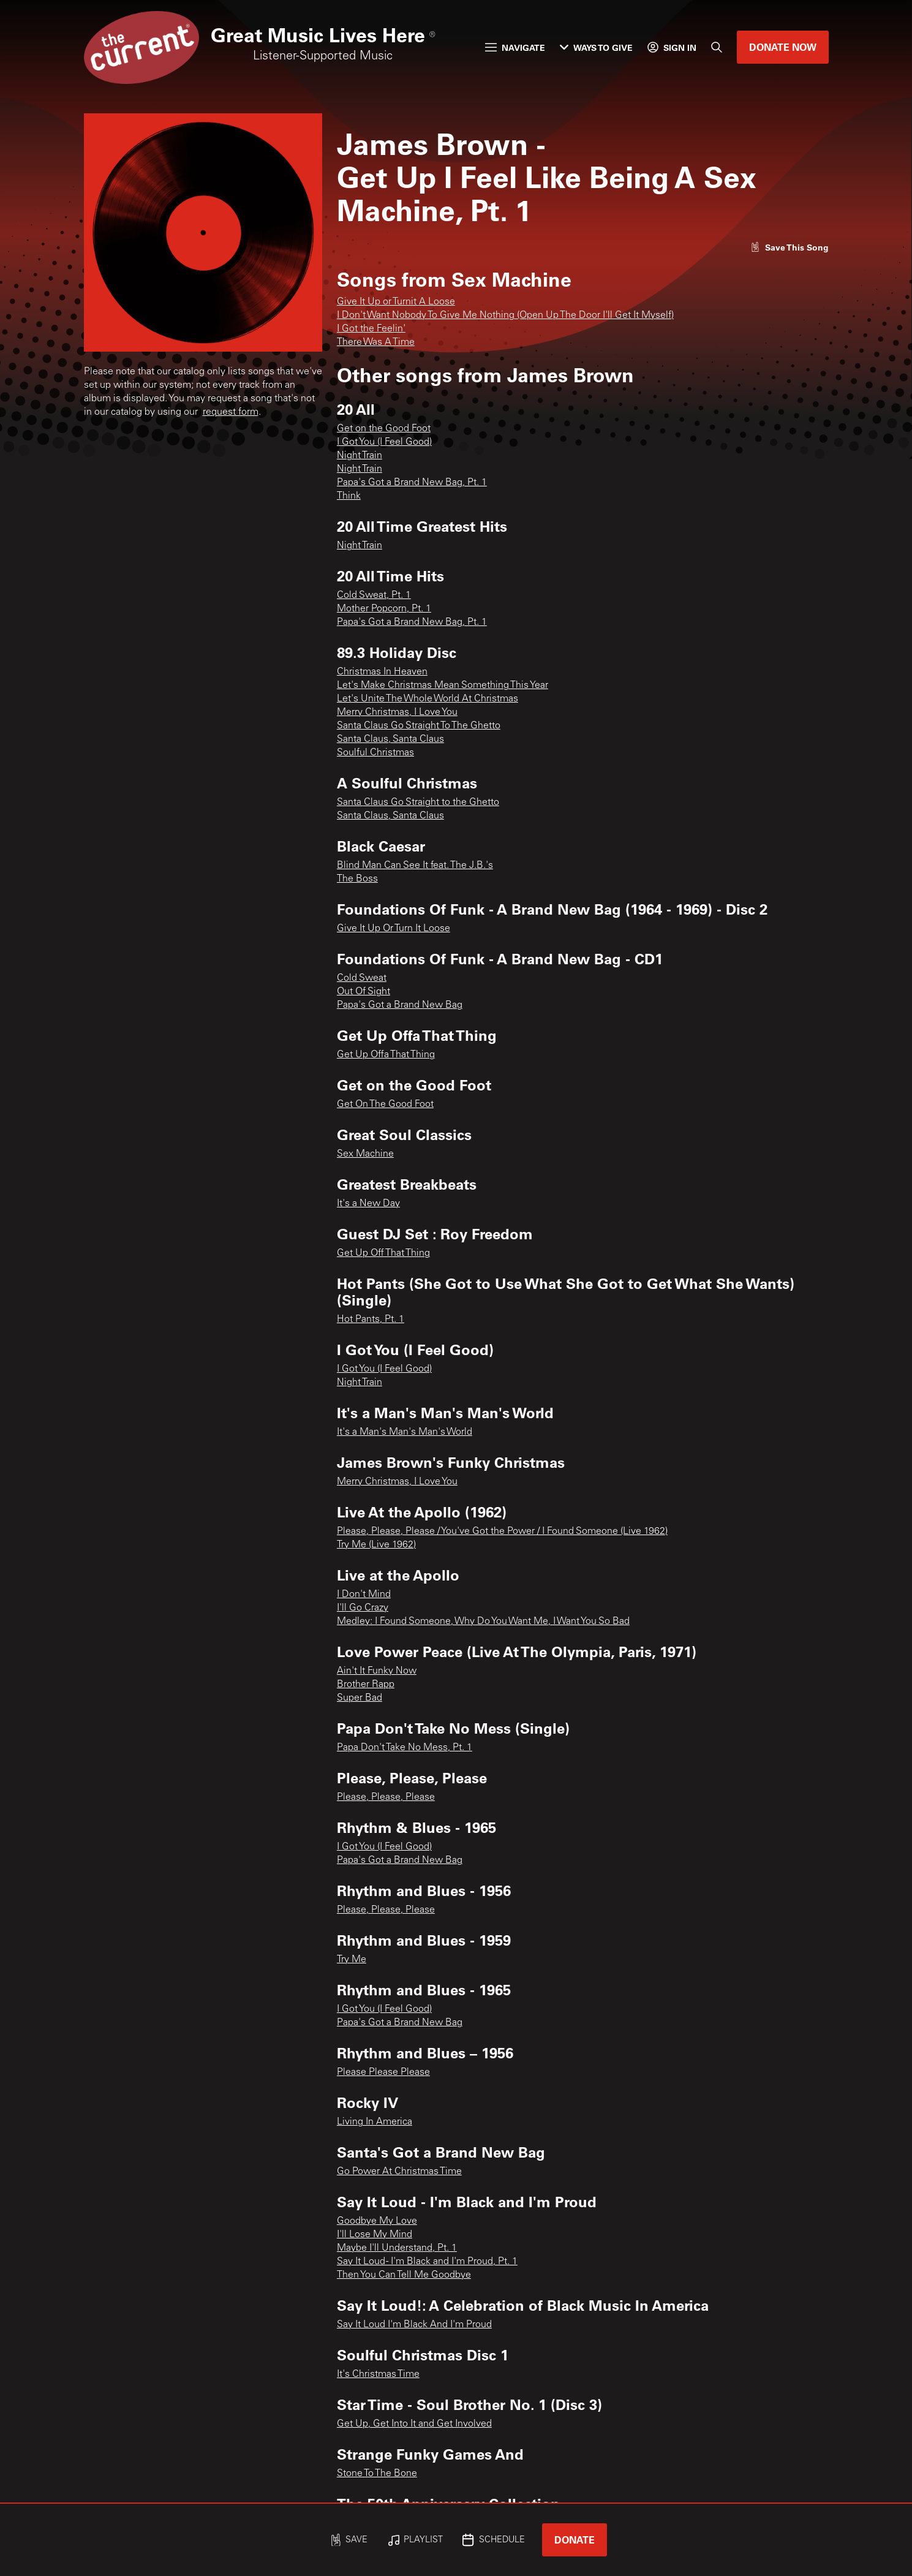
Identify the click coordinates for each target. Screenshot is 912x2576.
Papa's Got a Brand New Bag (399, 1005)
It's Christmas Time (378, 2374)
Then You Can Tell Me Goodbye (404, 2275)
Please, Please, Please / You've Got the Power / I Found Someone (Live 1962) (502, 1531)
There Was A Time (376, 342)
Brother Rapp (365, 1685)
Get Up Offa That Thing (386, 1055)
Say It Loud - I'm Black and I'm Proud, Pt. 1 (427, 2262)
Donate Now (782, 46)
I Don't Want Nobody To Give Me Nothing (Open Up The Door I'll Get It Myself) (505, 315)
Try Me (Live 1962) (376, 1545)
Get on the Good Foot (384, 429)
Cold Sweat (361, 978)
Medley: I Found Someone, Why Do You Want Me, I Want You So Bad (483, 1621)
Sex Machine (365, 1154)
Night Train (359, 456)
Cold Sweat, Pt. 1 (374, 595)
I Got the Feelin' (371, 329)
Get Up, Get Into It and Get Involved (414, 2424)
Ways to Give (596, 47)
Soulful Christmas (375, 753)
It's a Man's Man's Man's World (404, 1432)
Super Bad (359, 1698)
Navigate (515, 47)
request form (230, 412)
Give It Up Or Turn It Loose (393, 929)
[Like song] (789, 247)
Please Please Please (383, 2072)
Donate (574, 2539)
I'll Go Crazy (362, 1608)
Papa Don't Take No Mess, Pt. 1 (404, 1748)
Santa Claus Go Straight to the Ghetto (418, 802)
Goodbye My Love (377, 2221)
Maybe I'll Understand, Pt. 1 (397, 2248)
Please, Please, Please (386, 1797)
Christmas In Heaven (382, 672)
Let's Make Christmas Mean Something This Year (442, 685)
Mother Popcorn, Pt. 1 (384, 609)
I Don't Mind (364, 1595)
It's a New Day (368, 1204)
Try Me (351, 1960)
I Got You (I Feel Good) (384, 442)
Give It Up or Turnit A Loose (396, 302)
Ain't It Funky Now (376, 1671)
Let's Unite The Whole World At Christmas (427, 699)
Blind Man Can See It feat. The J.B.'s (415, 866)
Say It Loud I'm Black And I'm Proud (414, 2325)
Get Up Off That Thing (383, 1253)
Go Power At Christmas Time (399, 2172)
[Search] (716, 47)
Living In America (374, 2122)
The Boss (357, 879)
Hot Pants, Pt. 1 (370, 1319)
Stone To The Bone (377, 2474)
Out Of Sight (363, 992)
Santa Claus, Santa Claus (390, 739)
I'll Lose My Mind (374, 2235)
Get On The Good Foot (385, 1104)
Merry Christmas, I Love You (397, 712)
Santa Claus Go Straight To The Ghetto (418, 726)
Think (349, 496)
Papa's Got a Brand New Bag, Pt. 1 (412, 483)
